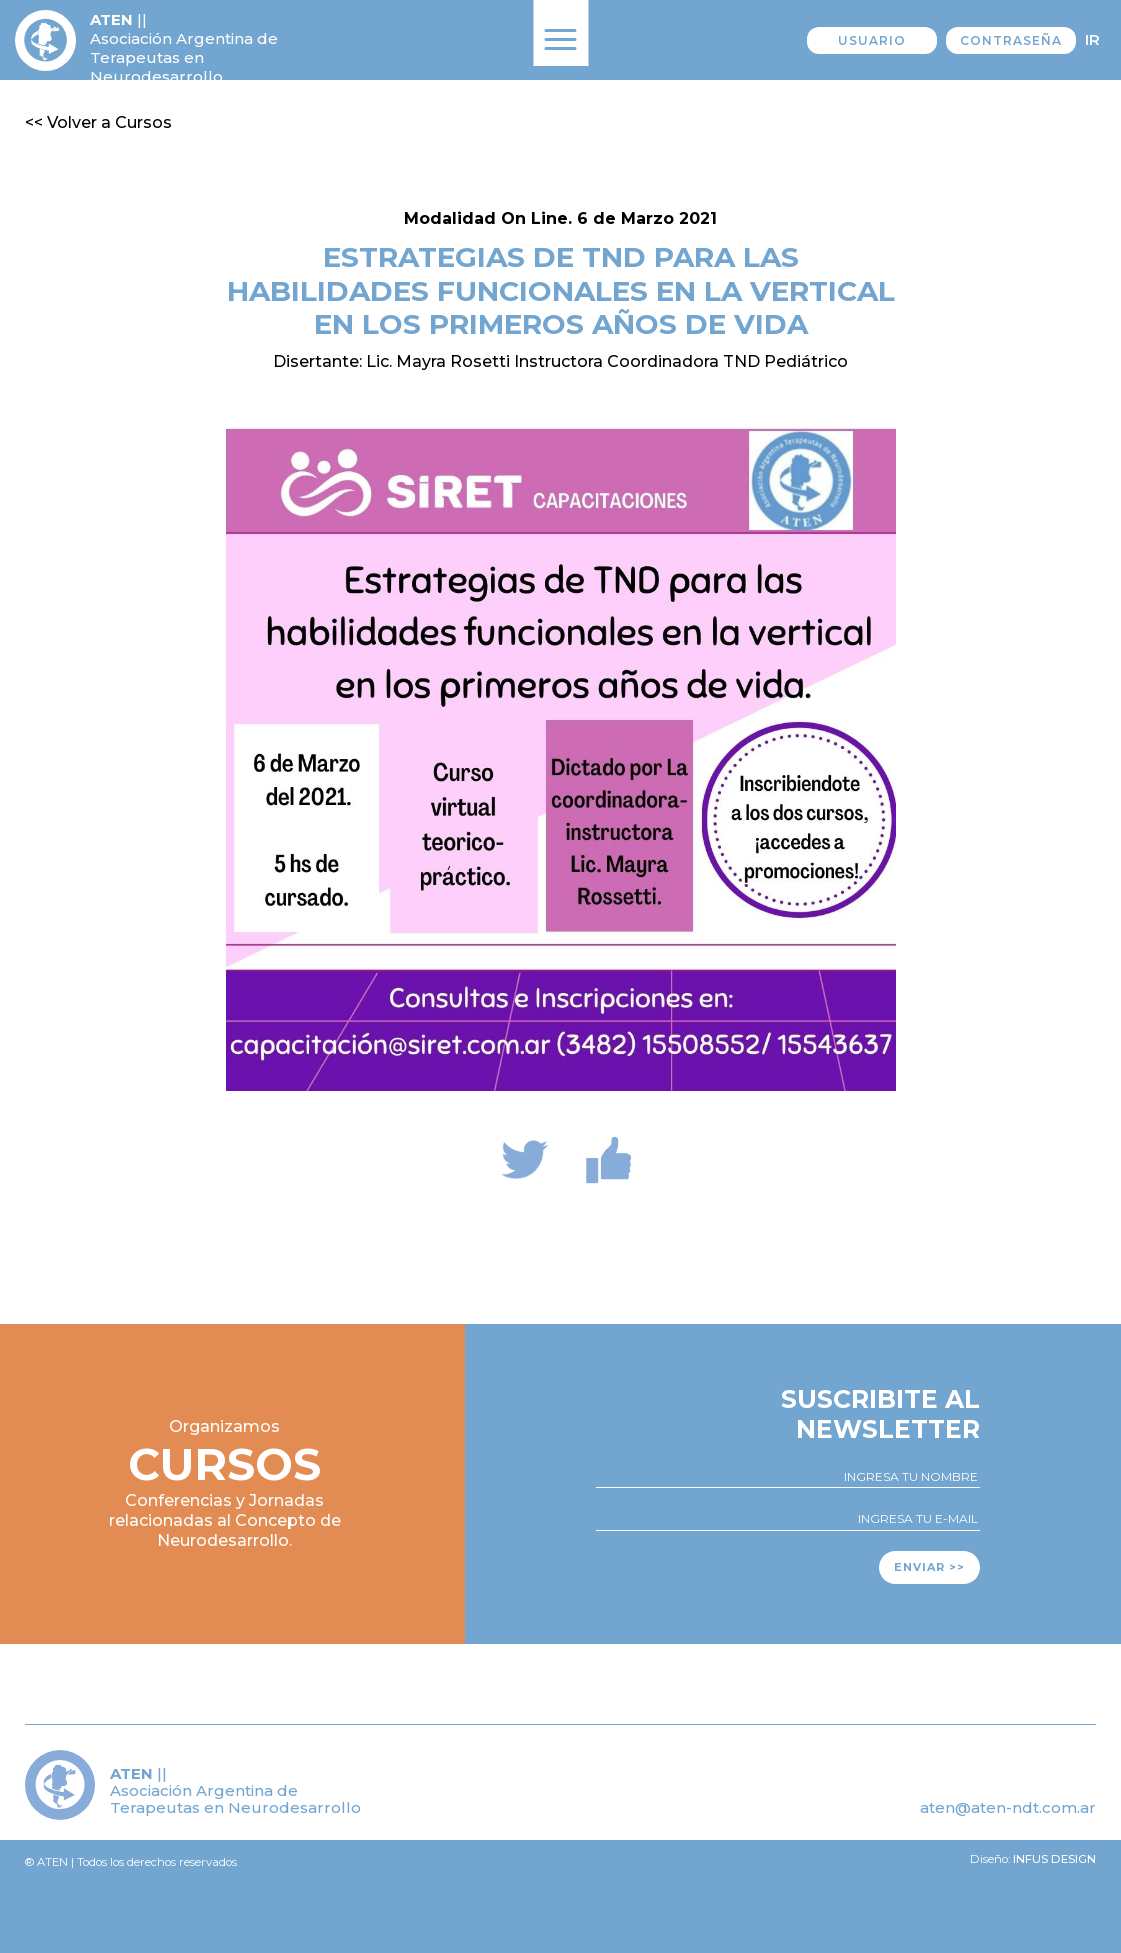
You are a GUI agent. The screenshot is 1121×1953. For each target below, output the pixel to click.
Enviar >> (929, 1567)
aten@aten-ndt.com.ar (1008, 1807)
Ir (1092, 39)
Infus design (1054, 1859)
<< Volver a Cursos (98, 122)
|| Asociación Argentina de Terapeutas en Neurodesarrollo (184, 48)
